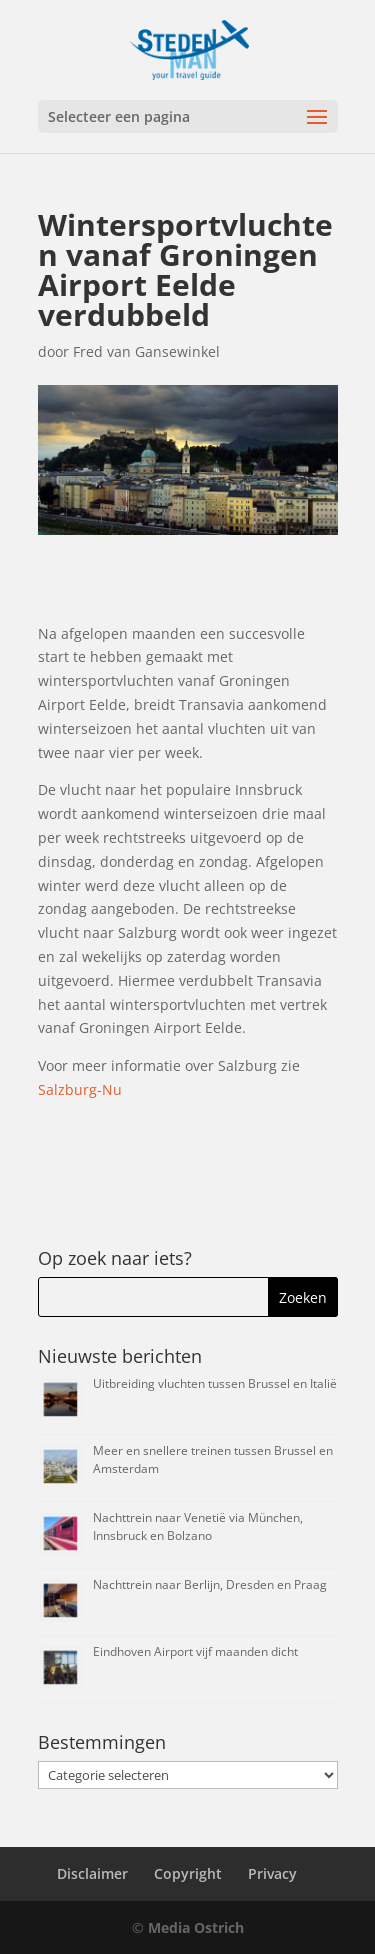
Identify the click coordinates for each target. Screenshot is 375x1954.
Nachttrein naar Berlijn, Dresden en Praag (210, 1584)
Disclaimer (92, 1873)
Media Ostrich (196, 1927)
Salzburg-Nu (80, 1089)
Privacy (272, 1873)
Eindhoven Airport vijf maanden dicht (195, 1651)
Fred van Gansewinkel (146, 351)
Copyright (188, 1873)
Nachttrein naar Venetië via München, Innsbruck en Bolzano (198, 1526)
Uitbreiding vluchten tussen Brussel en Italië (215, 1383)
